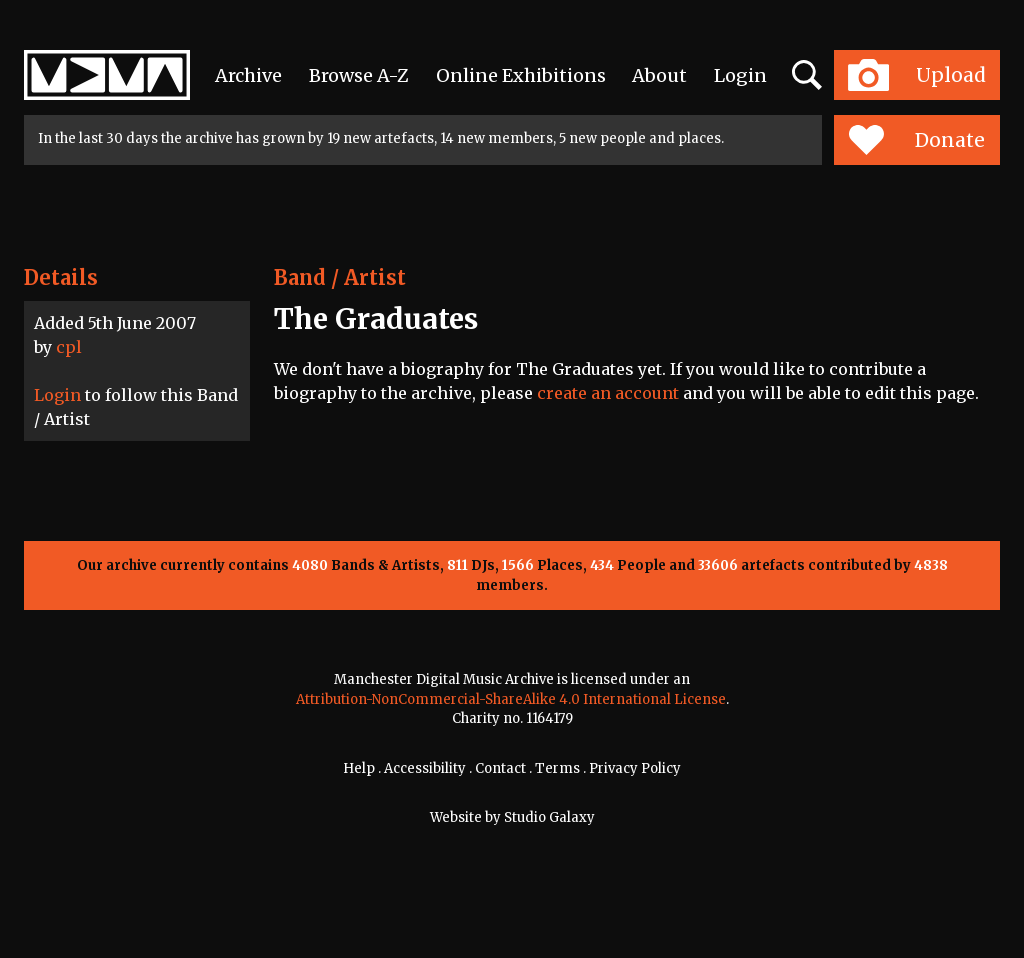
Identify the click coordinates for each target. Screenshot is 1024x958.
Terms (557, 768)
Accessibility (425, 768)
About (659, 75)
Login (740, 75)
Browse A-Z (359, 75)
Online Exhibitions (521, 75)
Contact (500, 768)
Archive (248, 75)
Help (359, 768)
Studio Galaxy (549, 817)
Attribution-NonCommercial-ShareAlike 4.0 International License (511, 699)
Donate (916, 140)
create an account (608, 393)
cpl (69, 347)
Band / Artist (340, 277)
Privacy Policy (635, 768)
